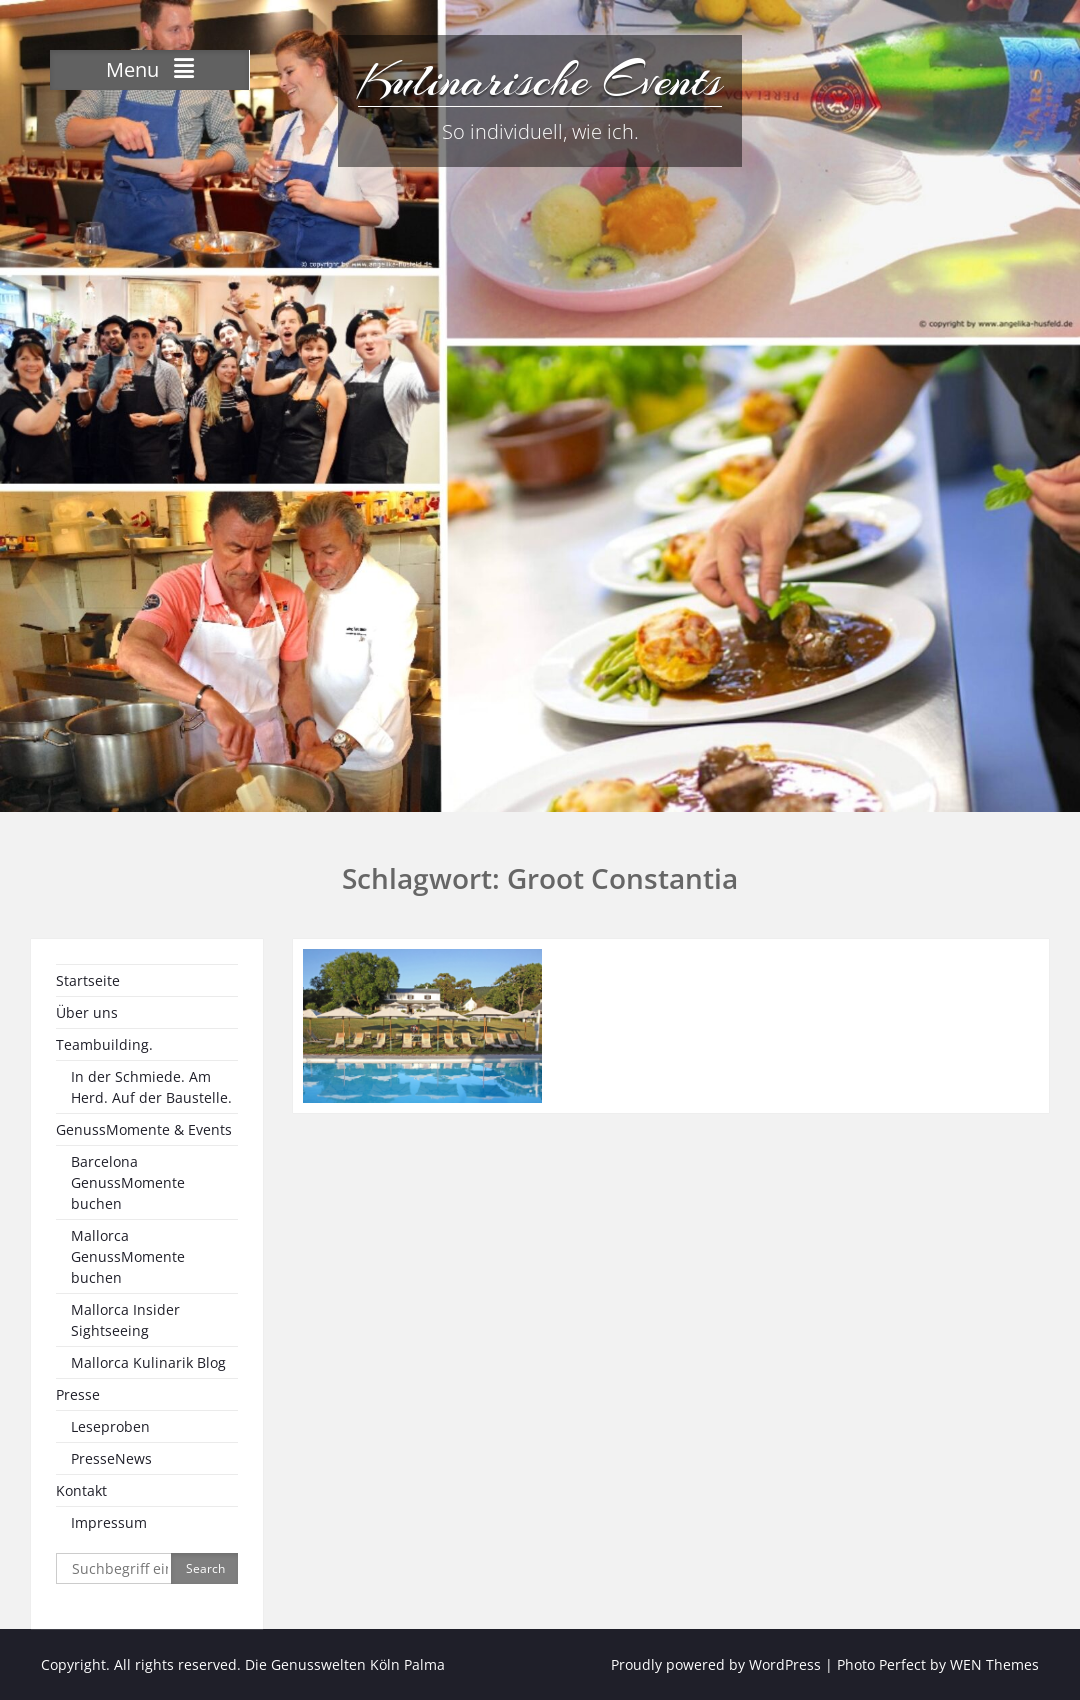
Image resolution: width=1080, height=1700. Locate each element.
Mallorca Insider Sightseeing (125, 1320)
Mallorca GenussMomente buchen (128, 1256)
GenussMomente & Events (144, 1129)
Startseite (88, 980)
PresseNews (111, 1458)
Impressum (109, 1522)
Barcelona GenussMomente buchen (128, 1182)
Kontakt (81, 1490)
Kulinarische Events (540, 80)
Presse (78, 1394)
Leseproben (110, 1426)
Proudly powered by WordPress (716, 1664)
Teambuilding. (104, 1044)
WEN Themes (994, 1664)
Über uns (87, 1012)
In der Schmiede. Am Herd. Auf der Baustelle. (151, 1087)
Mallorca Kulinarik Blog (148, 1362)
